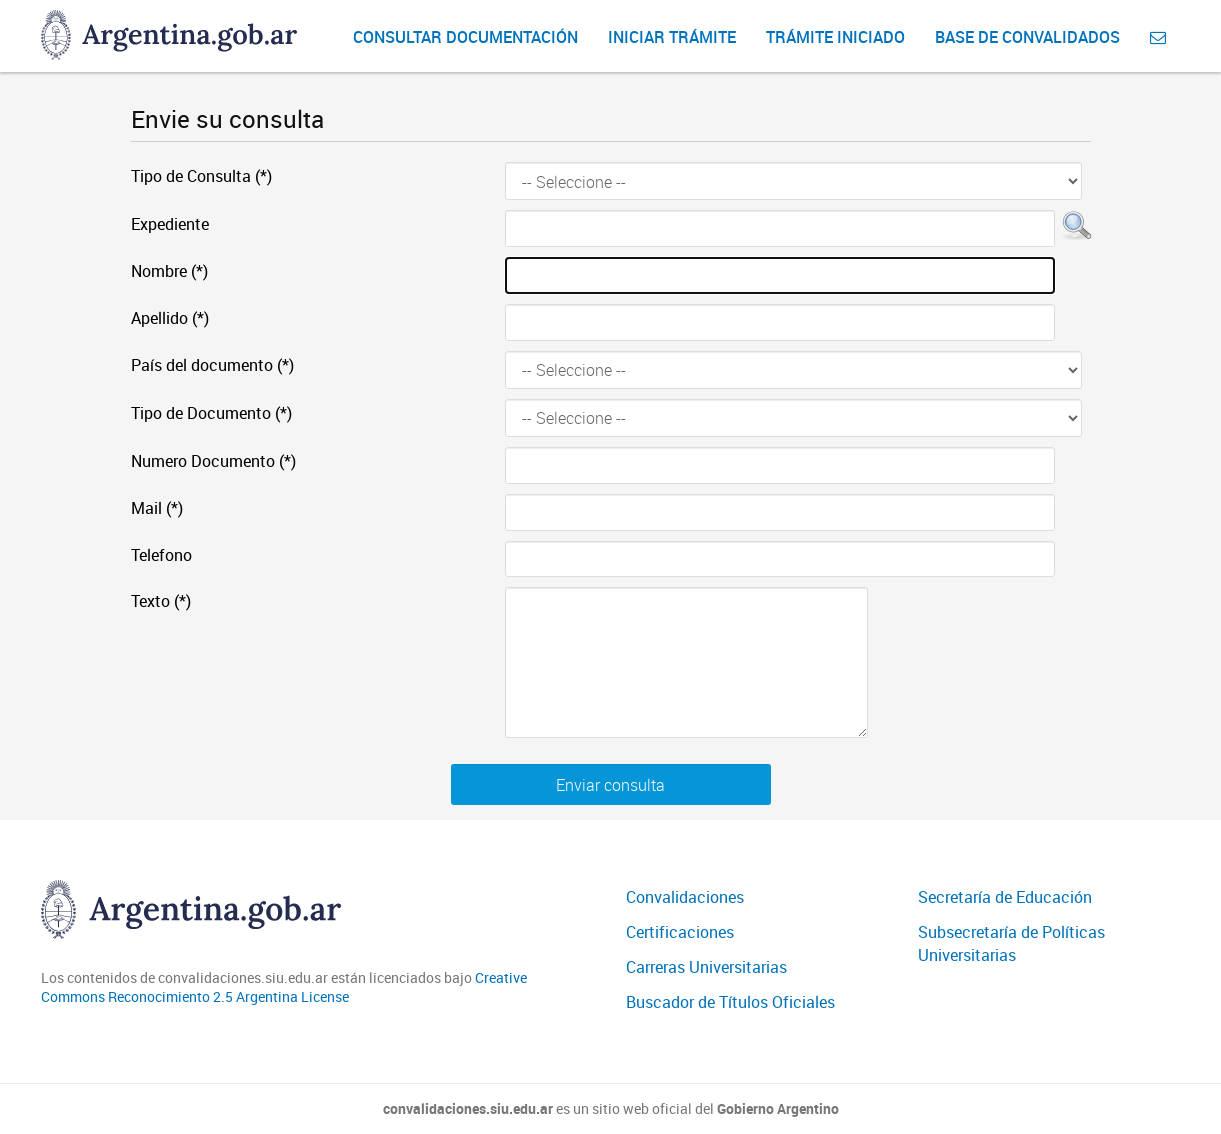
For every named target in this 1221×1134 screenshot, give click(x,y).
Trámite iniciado (835, 37)
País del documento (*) (212, 365)
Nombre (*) (169, 271)
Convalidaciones (685, 897)
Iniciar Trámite (672, 37)
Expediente (170, 224)
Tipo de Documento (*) (211, 413)
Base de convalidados (1027, 37)
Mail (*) (157, 508)
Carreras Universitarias (706, 967)
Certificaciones (680, 932)
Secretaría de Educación (1005, 897)
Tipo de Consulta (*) (201, 176)
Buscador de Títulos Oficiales (730, 1002)
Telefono (161, 555)
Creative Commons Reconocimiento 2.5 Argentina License (284, 987)
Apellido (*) (170, 318)
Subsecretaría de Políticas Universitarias (1011, 943)
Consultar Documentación (465, 37)
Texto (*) (161, 601)
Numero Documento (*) (213, 461)
